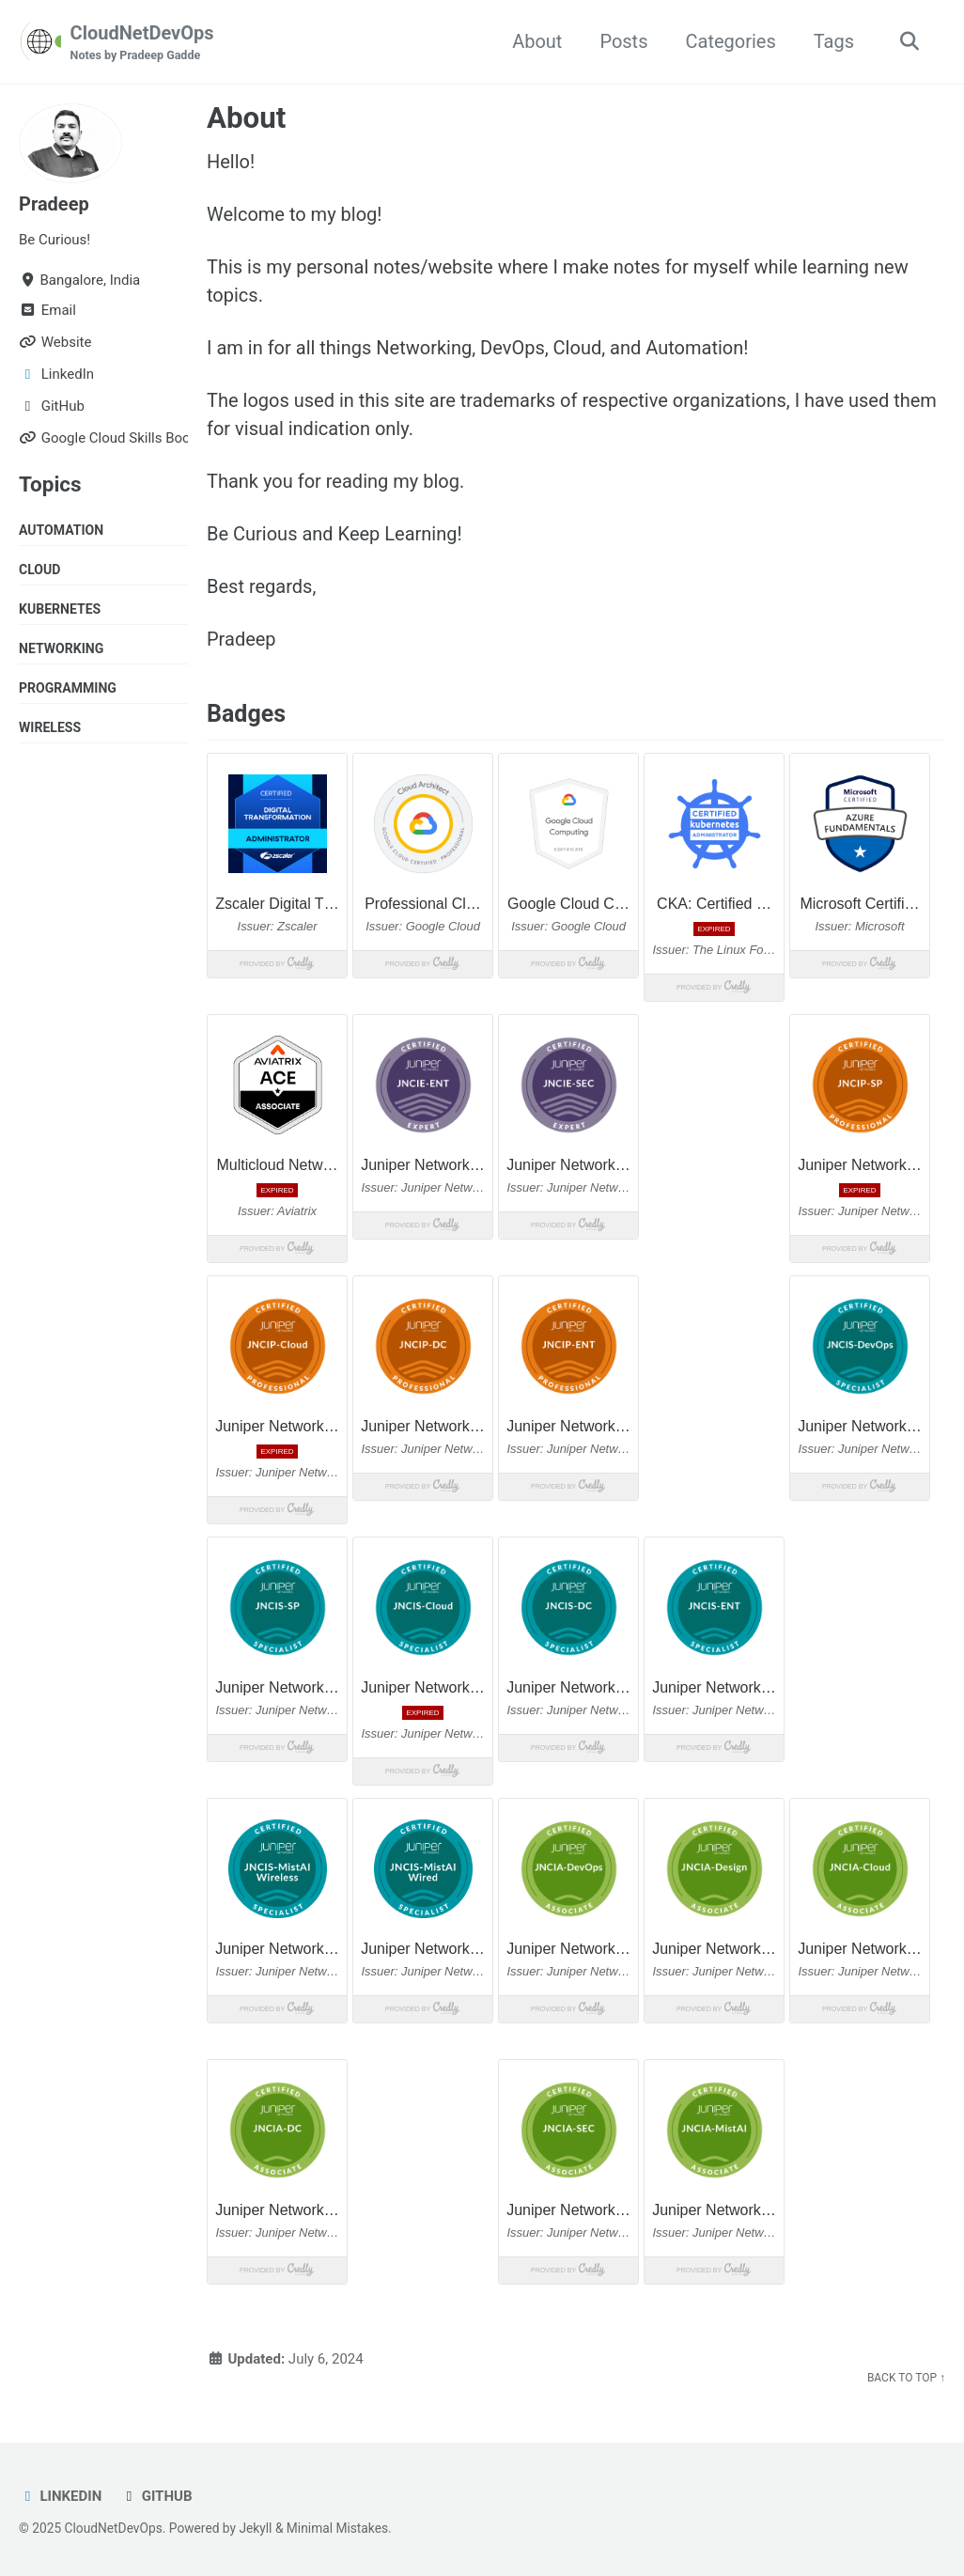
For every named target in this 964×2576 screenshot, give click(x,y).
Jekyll (255, 2528)
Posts (623, 41)
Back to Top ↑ (906, 2377)
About (537, 41)
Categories (730, 41)
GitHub (156, 2496)
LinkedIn (60, 2496)
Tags (834, 41)
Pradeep (54, 204)
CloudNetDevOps (142, 43)
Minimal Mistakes (337, 2528)
